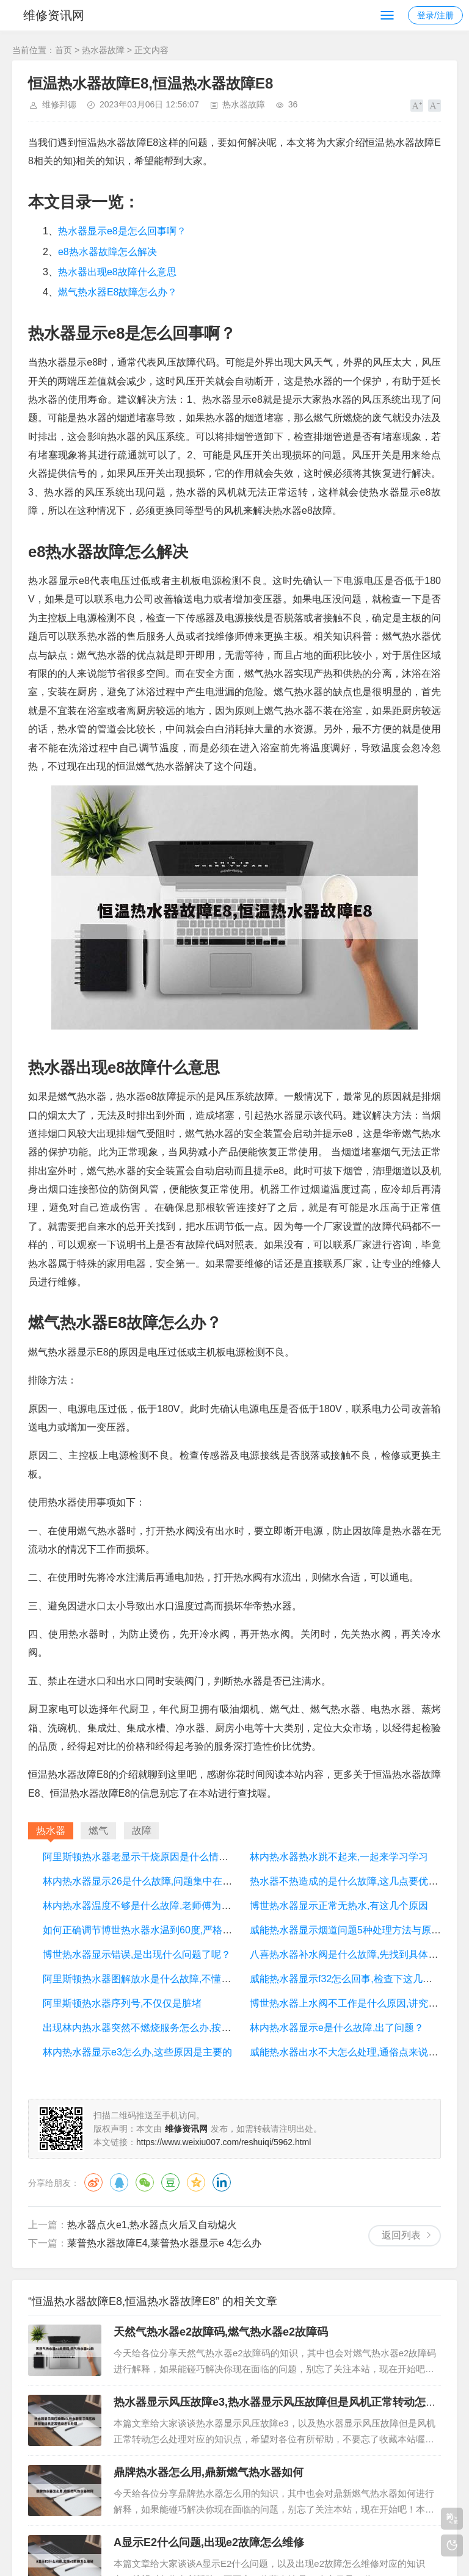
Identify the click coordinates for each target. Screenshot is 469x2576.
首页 (63, 50)
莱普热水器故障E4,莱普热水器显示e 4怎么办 (164, 2243)
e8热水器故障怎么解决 (107, 252)
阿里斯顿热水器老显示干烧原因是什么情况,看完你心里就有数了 (181, 1857)
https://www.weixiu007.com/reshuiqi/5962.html (223, 2142)
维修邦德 (59, 104)
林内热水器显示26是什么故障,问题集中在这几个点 (152, 1881)
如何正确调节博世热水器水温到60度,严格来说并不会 (157, 1930)
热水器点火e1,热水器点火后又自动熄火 (152, 2225)
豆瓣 (170, 2182)
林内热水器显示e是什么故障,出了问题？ (337, 2027)
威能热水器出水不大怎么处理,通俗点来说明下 (349, 2052)
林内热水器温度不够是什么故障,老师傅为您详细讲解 (156, 1905)
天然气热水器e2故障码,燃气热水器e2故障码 (221, 2332)
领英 (222, 2182)
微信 (145, 2182)
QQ (119, 2182)
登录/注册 (435, 15)
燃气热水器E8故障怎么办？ (118, 292)
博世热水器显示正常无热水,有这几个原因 (339, 1905)
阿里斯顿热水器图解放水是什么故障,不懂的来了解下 (156, 1979)
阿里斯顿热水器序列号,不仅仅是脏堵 (122, 2003)
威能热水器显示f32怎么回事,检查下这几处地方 (351, 1979)
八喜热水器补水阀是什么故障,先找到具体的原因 (353, 1954)
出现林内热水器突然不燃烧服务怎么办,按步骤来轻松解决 (166, 2027)
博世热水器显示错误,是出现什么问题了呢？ (137, 1954)
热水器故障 (103, 50)
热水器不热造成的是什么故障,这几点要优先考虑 (353, 1881)
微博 (93, 2182)
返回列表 (401, 2235)
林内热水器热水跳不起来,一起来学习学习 (339, 1857)
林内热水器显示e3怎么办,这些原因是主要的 (137, 2052)
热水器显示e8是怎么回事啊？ (122, 231)
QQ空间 (196, 2182)
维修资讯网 (53, 15)
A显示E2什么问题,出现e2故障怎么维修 (209, 2542)
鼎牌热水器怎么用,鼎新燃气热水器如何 (209, 2472)
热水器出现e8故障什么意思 (117, 272)
